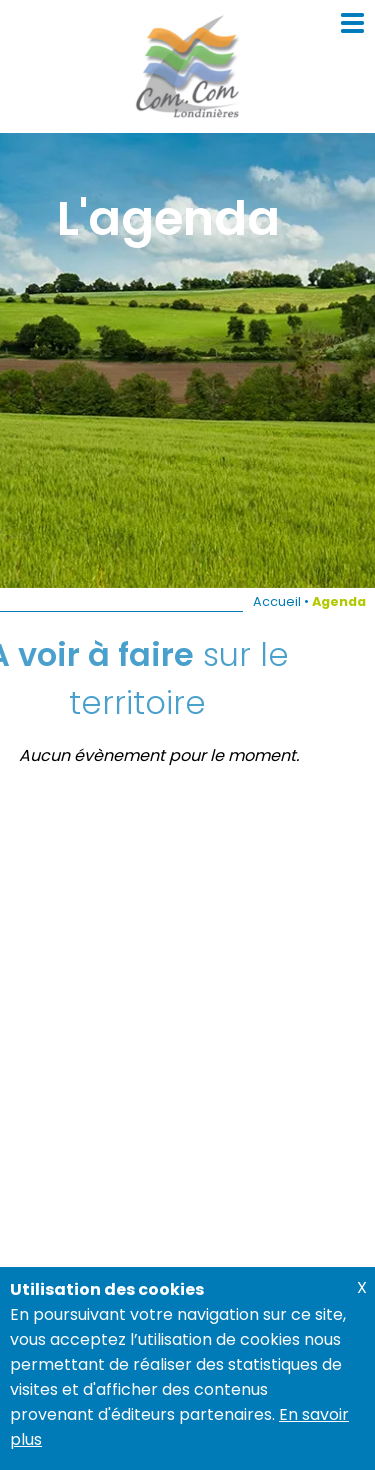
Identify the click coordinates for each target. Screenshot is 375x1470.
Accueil (277, 601)
